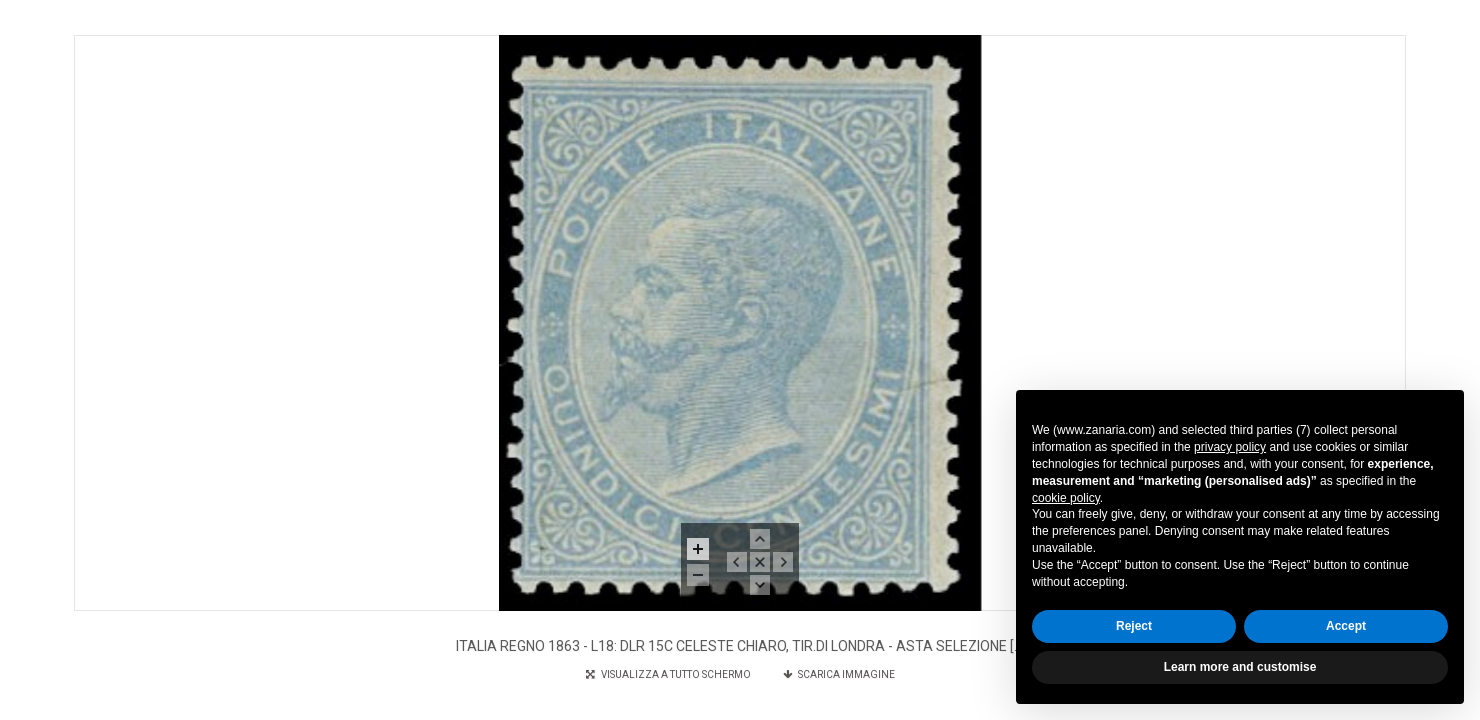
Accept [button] (1346, 626)
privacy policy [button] (1230, 447)
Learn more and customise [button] (1240, 667)
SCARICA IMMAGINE (839, 674)
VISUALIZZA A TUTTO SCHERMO (669, 674)
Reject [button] (1134, 626)
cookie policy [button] (1066, 498)
